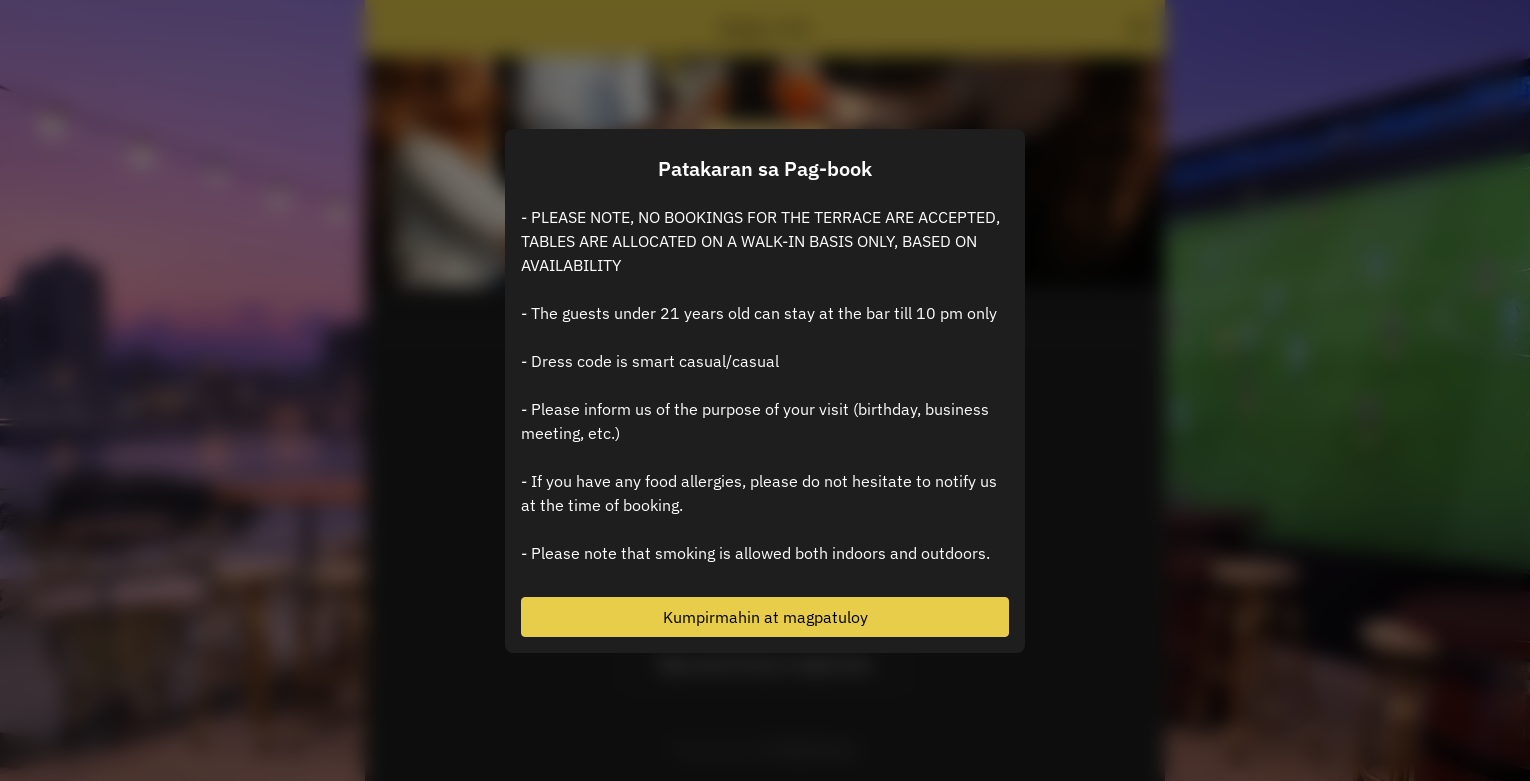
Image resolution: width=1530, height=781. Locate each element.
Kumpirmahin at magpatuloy (765, 617)
